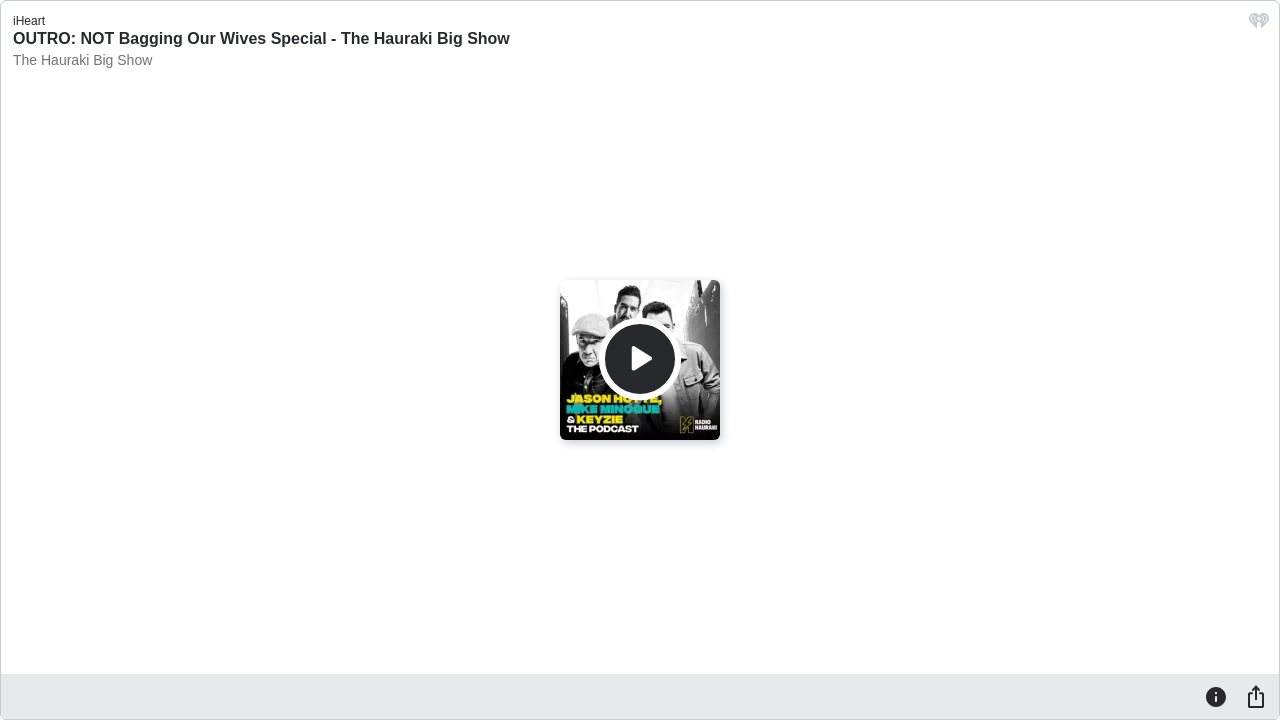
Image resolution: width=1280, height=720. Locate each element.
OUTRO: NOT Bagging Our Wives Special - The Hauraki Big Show (261, 38)
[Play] (640, 359)
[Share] (1256, 696)
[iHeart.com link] (1259, 25)
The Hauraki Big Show (82, 60)
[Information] (1216, 696)
